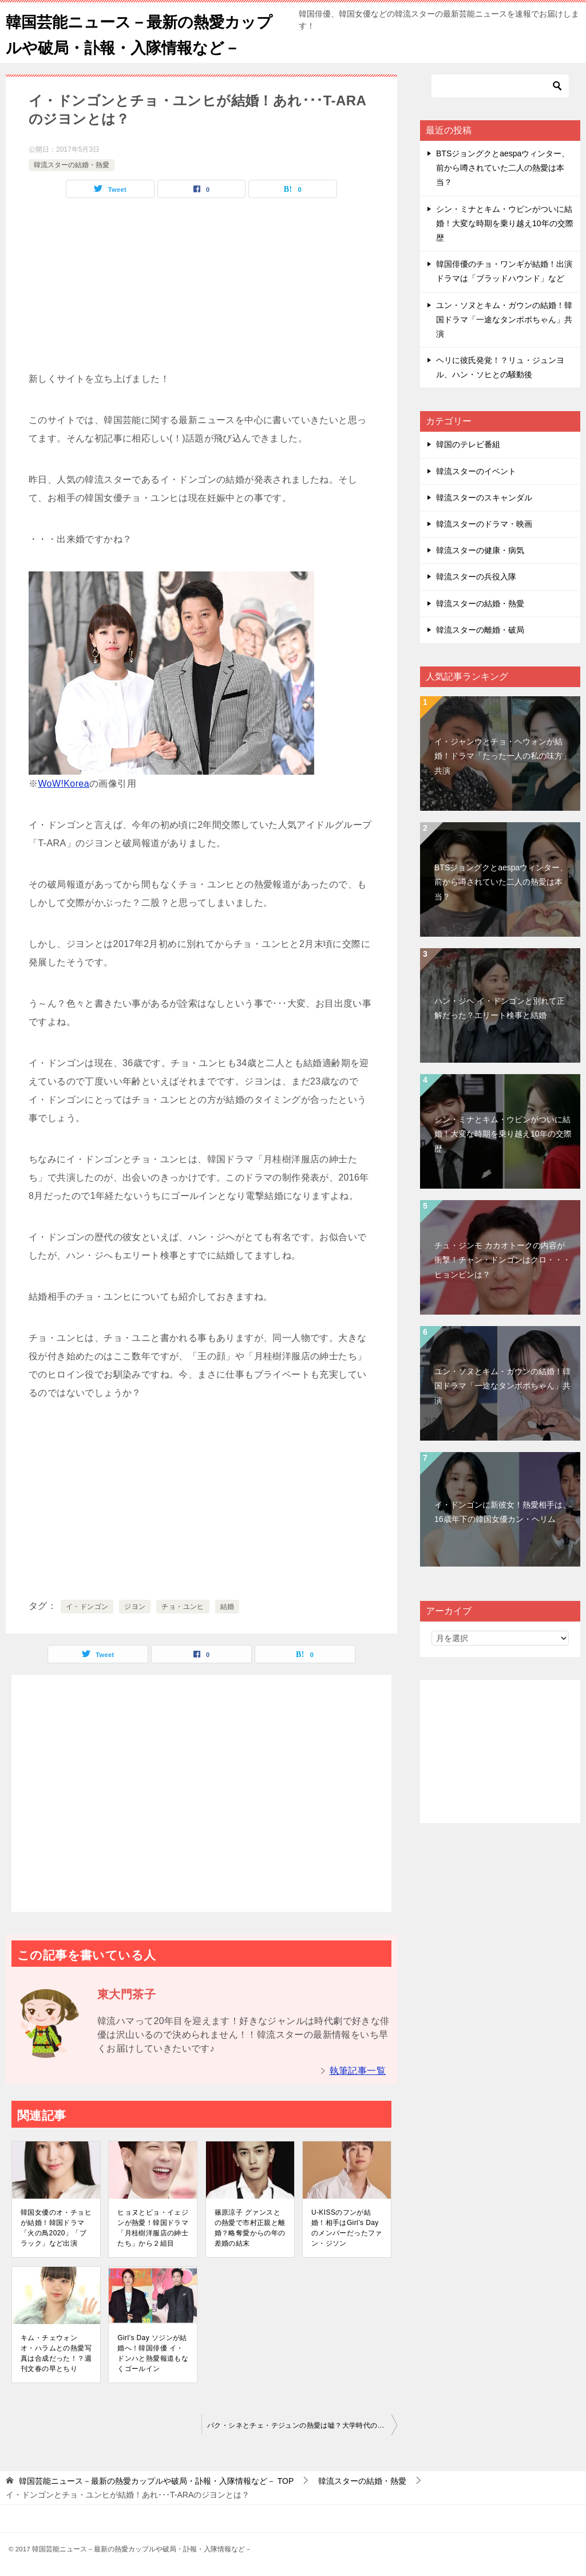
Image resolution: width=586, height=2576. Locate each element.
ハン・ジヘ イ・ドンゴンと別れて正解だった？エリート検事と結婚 (499, 1008)
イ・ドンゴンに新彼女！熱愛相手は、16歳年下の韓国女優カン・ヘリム (502, 1512)
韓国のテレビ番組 (468, 444)
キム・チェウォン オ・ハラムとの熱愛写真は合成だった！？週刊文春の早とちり (56, 2353)
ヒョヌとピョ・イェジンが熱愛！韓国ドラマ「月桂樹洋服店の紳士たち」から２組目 (152, 2227)
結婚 (227, 1607)
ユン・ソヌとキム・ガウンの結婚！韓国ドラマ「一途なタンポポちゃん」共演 (504, 319)
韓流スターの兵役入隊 (476, 576)
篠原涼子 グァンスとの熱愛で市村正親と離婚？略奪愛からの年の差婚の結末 (250, 2227)
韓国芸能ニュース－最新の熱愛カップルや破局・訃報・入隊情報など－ (145, 32)
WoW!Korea (63, 783)
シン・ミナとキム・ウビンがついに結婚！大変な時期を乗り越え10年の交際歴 (504, 223)
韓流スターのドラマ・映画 (484, 523)
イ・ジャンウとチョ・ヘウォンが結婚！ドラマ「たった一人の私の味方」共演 (502, 756)
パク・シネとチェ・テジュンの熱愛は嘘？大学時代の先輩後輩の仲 (302, 2425)
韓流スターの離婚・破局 (480, 629)
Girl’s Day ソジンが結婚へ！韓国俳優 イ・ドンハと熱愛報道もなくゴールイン (152, 2353)
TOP (156, 2481)
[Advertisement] (201, 290)
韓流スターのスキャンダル (484, 497)
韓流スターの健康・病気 (480, 550)
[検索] (500, 85)
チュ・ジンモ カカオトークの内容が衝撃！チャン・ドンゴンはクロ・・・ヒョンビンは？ (502, 1260)
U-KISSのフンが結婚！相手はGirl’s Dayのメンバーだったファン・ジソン (346, 2227)
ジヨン (134, 1607)
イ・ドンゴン (87, 1607)
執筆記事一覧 (358, 2071)
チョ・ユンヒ (182, 1607)
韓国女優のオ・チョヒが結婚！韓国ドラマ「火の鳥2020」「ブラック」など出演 (56, 2227)
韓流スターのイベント (476, 471)
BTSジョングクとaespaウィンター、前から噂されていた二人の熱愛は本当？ (502, 168)
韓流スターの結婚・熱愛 (71, 165)
